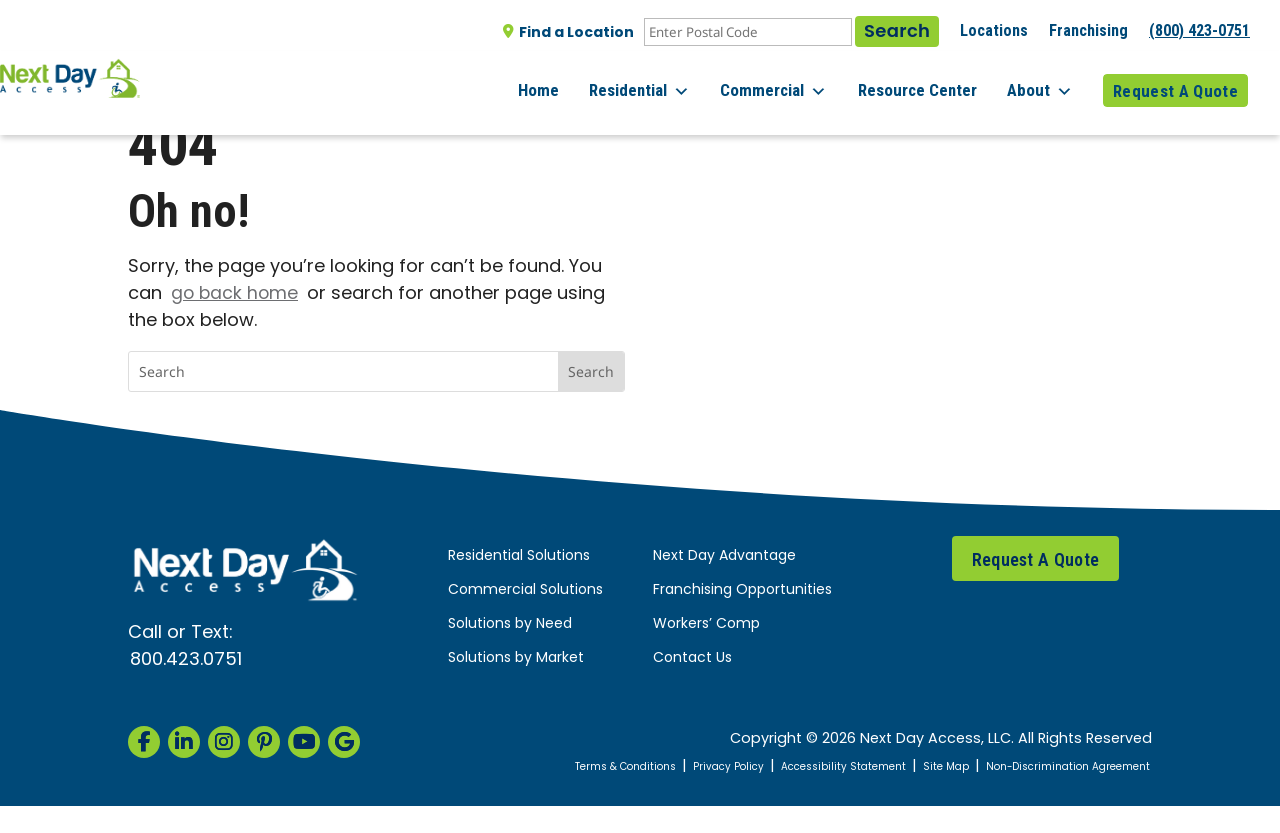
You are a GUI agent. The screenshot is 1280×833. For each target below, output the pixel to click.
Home (584, 79)
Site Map (982, 766)
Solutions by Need (510, 624)
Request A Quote (1175, 79)
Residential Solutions (519, 556)
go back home (236, 294)
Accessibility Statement (861, 766)
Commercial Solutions (525, 590)
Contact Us (692, 658)
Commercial (801, 80)
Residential (676, 80)
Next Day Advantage (724, 556)
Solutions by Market (516, 658)
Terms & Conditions (600, 766)
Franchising (1088, 30)
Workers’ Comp (706, 624)
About (1049, 80)
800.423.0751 (186, 660)
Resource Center (935, 79)
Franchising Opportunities (742, 590)
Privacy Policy (725, 766)
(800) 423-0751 (1199, 30)
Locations (994, 30)
